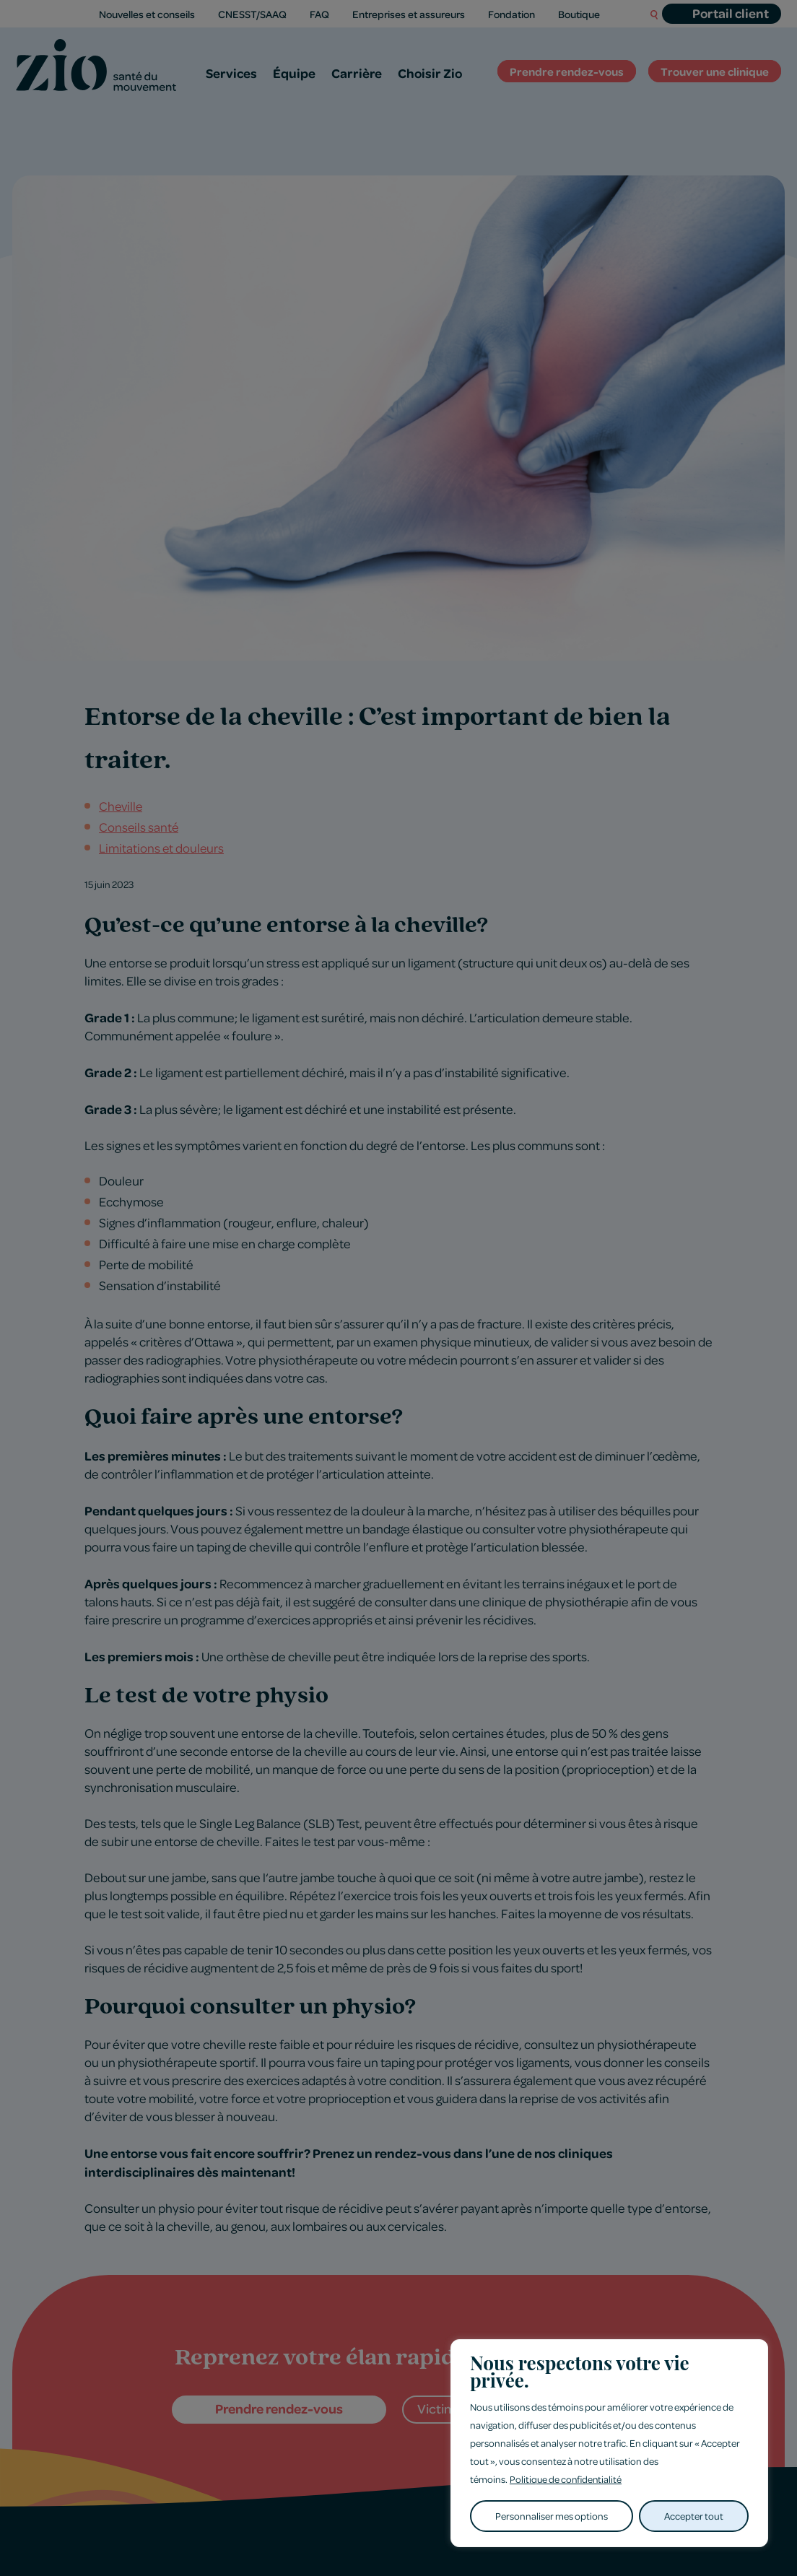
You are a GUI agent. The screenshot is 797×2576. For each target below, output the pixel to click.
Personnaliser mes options (551, 2516)
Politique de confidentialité (567, 2479)
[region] (609, 2443)
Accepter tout (693, 2516)
